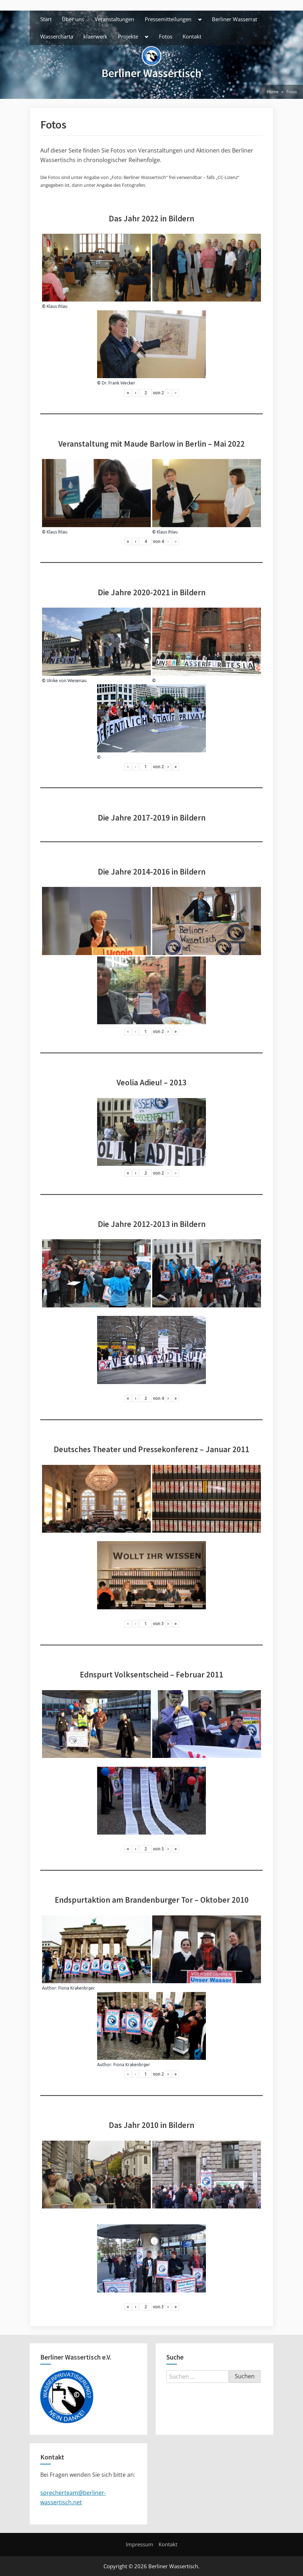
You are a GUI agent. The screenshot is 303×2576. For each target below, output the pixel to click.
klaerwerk (95, 36)
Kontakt (192, 36)
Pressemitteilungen (168, 19)
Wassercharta (56, 36)
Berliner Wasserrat (234, 19)
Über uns (73, 19)
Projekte (128, 36)
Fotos (165, 36)
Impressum (139, 2544)
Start (46, 19)
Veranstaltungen (114, 19)
